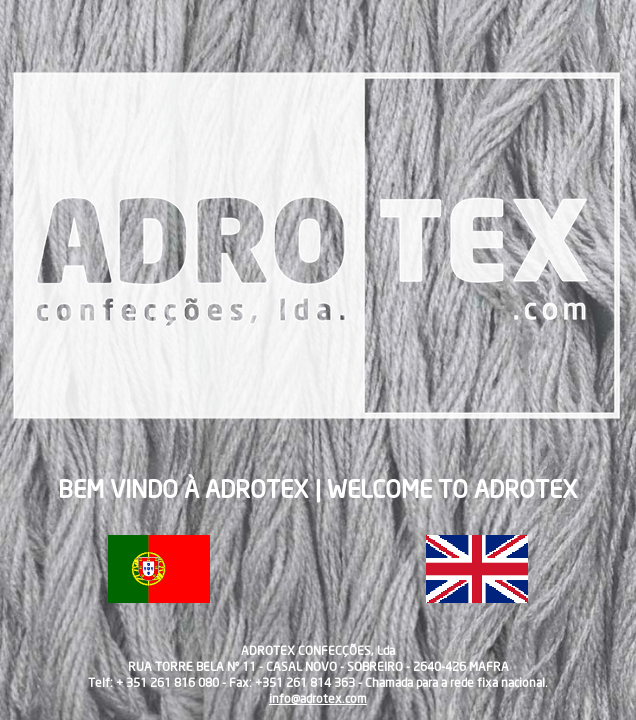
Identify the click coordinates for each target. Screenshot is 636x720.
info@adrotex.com (318, 698)
